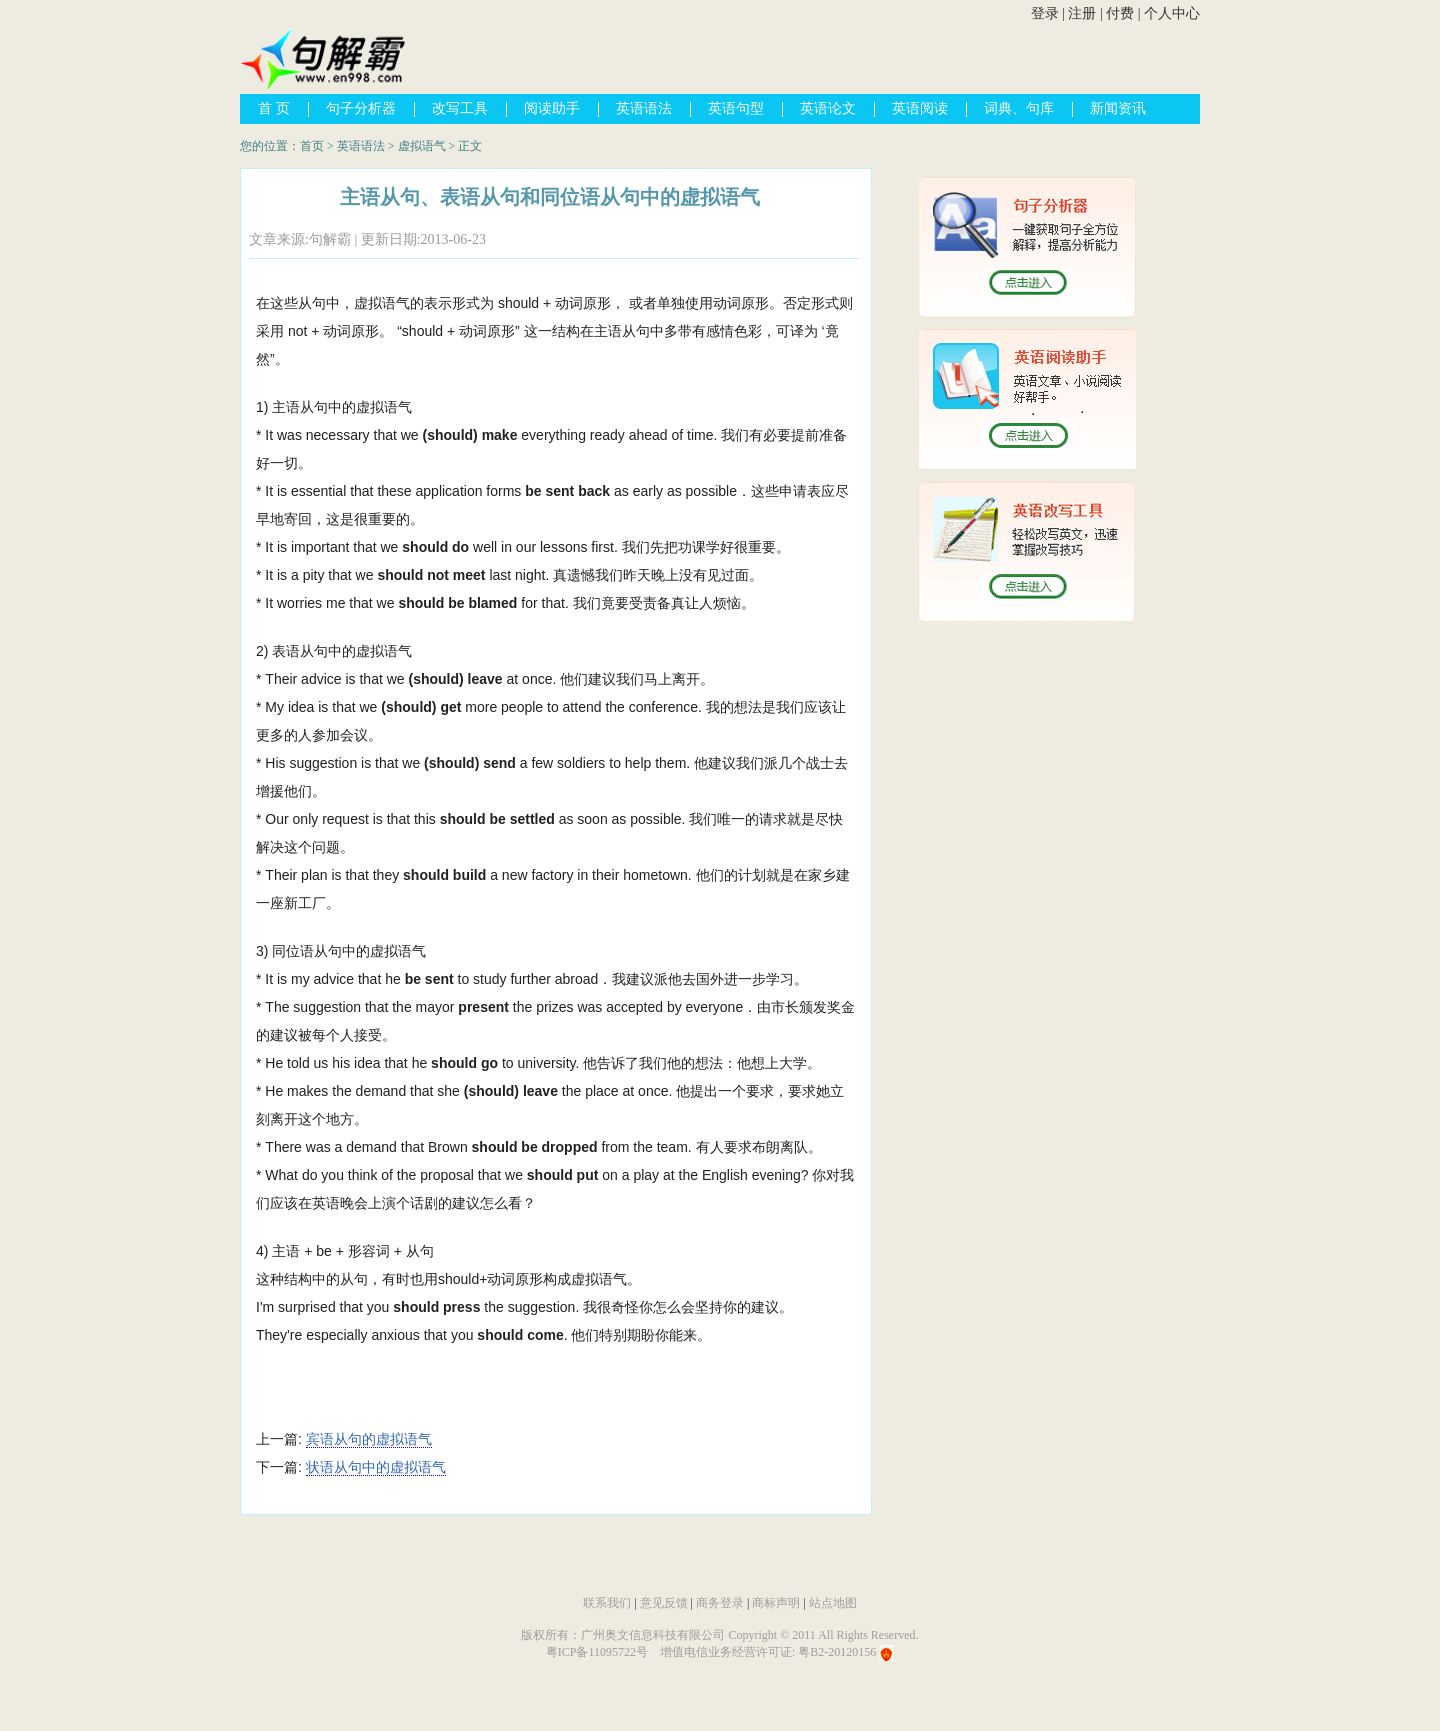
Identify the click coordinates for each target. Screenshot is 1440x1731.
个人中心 (1172, 13)
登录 (1045, 13)
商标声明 (776, 1603)
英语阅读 (920, 108)
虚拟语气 (422, 146)
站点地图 (833, 1603)
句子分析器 (361, 108)
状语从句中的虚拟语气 (376, 1467)
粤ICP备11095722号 (597, 1652)
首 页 (274, 108)
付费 (1120, 13)
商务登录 (720, 1603)
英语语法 (644, 108)
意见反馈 (664, 1603)
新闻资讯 (1118, 108)
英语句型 (736, 108)
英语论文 (828, 108)
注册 (1082, 13)
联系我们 (607, 1603)
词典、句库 (1019, 108)
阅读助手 (552, 108)
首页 (312, 146)
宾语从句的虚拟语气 (369, 1439)
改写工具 (460, 108)
